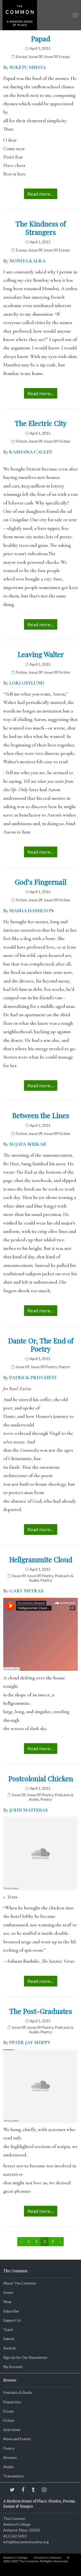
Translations (13, 2476)
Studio (8, 2467)
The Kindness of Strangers (40, 227)
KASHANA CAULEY (30, 452)
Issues (8, 2292)
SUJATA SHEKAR (27, 1144)
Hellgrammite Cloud (40, 1559)
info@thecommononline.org (26, 2542)
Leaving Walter (40, 654)
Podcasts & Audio (17, 2392)
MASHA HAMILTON (31, 911)
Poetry (64, 1367)
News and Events (17, 2439)
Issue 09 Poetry (44, 1367)
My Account (13, 2366)
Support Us (12, 2320)
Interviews (12, 2429)
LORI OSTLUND (26, 683)
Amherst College (15, 2557)
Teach (8, 2329)
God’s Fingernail (40, 882)
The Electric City (40, 423)
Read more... (40, 194)
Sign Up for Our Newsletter (25, 2357)
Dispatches (12, 2402)
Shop (7, 2301)
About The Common (19, 2283)
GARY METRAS (26, 1591)
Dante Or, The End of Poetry (40, 1344)
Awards (9, 2348)
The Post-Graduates (40, 2011)
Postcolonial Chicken (40, 1778)
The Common (14, 2518)
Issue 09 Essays (57, 56)
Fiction (21, 441)
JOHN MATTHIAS (28, 1810)
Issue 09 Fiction (57, 441)
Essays (21, 56)
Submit (8, 2339)
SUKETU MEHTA (27, 67)
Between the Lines (40, 1115)
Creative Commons (47, 2557)
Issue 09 (36, 56)
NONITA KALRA (27, 261)
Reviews (10, 2457)
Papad (40, 38)
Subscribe (11, 2311)
